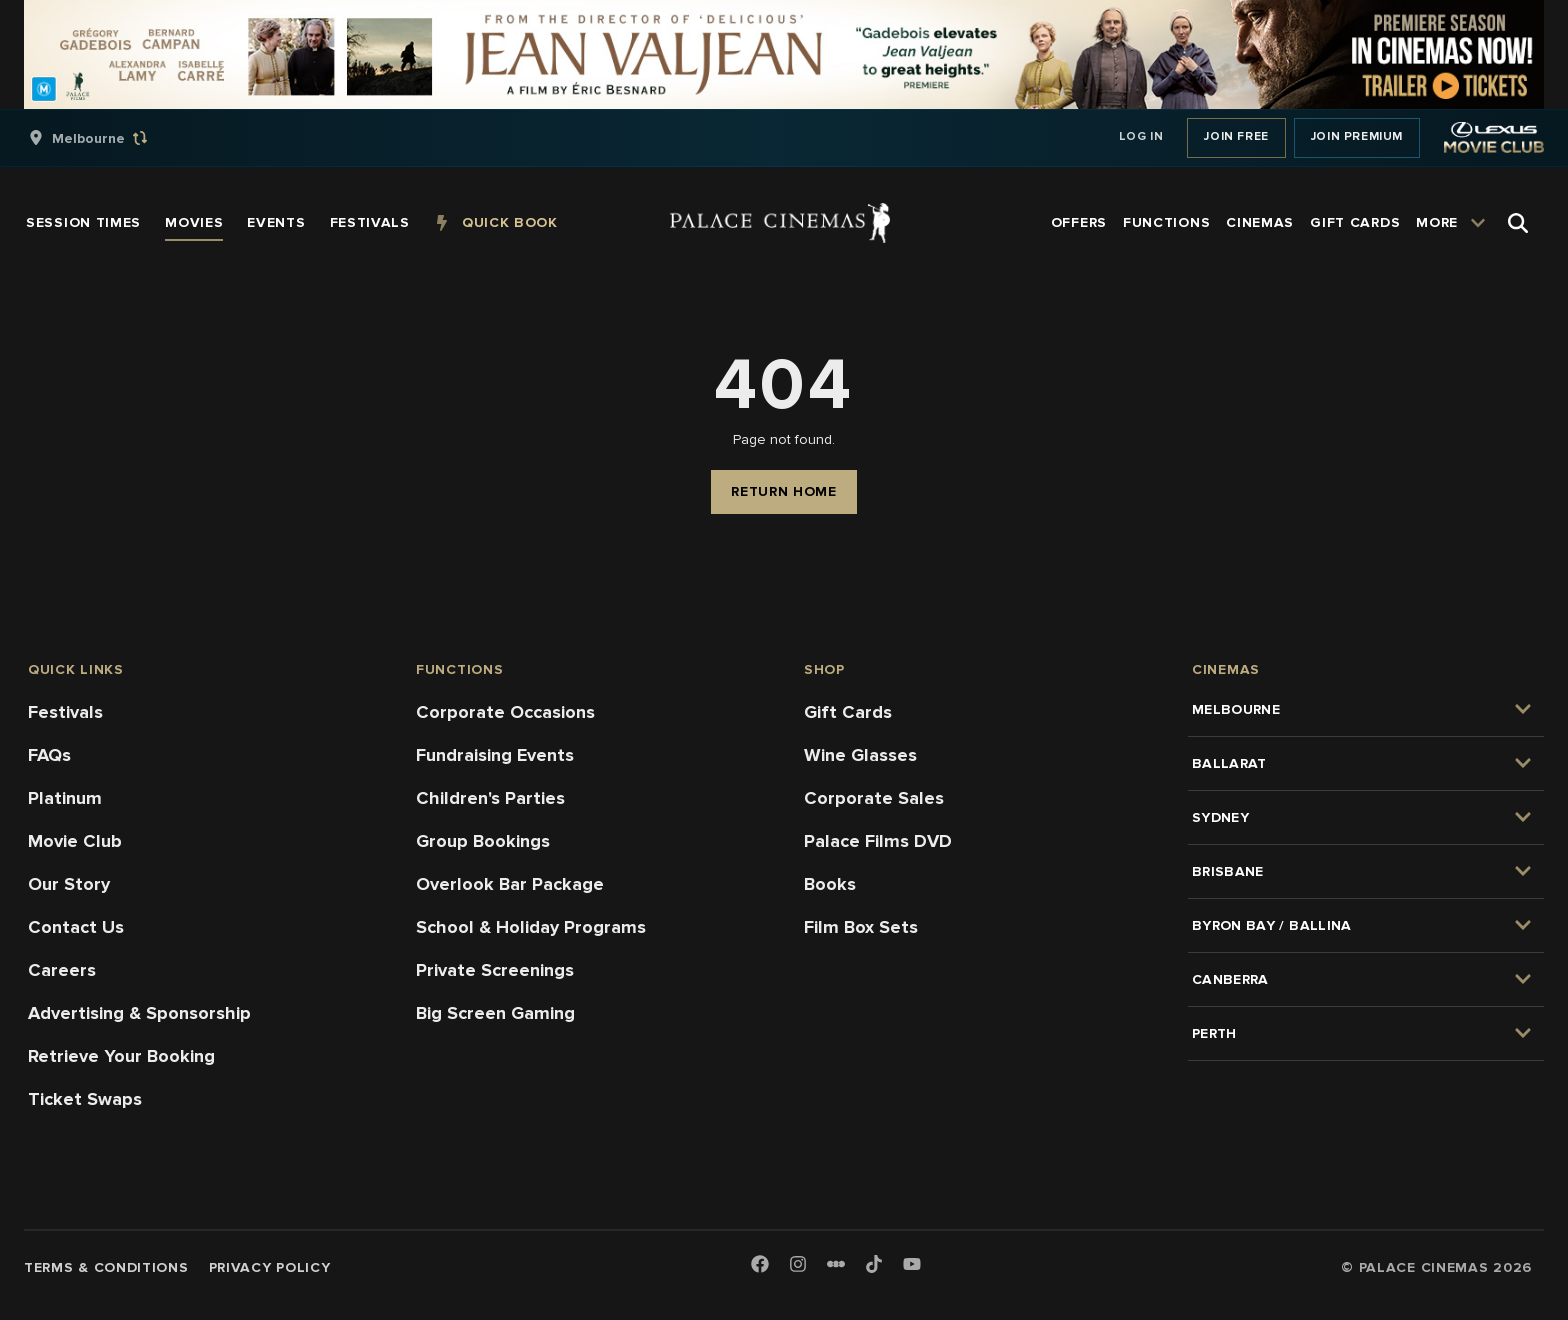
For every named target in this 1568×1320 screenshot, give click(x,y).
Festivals (65, 712)
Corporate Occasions (505, 712)
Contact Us (76, 927)
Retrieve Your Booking (121, 1056)
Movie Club (75, 841)
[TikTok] (874, 1264)
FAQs (49, 755)
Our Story (69, 884)
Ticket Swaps (85, 1099)
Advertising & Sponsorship (139, 1013)
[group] (109, 138)
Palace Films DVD (878, 841)
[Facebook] (760, 1265)
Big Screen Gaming (495, 1013)
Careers (62, 970)
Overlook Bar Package (510, 884)
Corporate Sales (874, 798)
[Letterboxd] (836, 1264)
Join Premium (1357, 136)
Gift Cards (848, 712)
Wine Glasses (860, 755)
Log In (1141, 136)
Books (830, 884)
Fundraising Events (495, 755)
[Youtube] (912, 1265)
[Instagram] (798, 1265)
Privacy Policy (270, 1267)
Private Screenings (495, 970)
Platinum (65, 798)
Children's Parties (490, 798)
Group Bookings (483, 841)
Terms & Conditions (106, 1267)
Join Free (1236, 136)
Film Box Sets (861, 927)
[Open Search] (1518, 223)
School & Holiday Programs (531, 927)
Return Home (784, 491)
